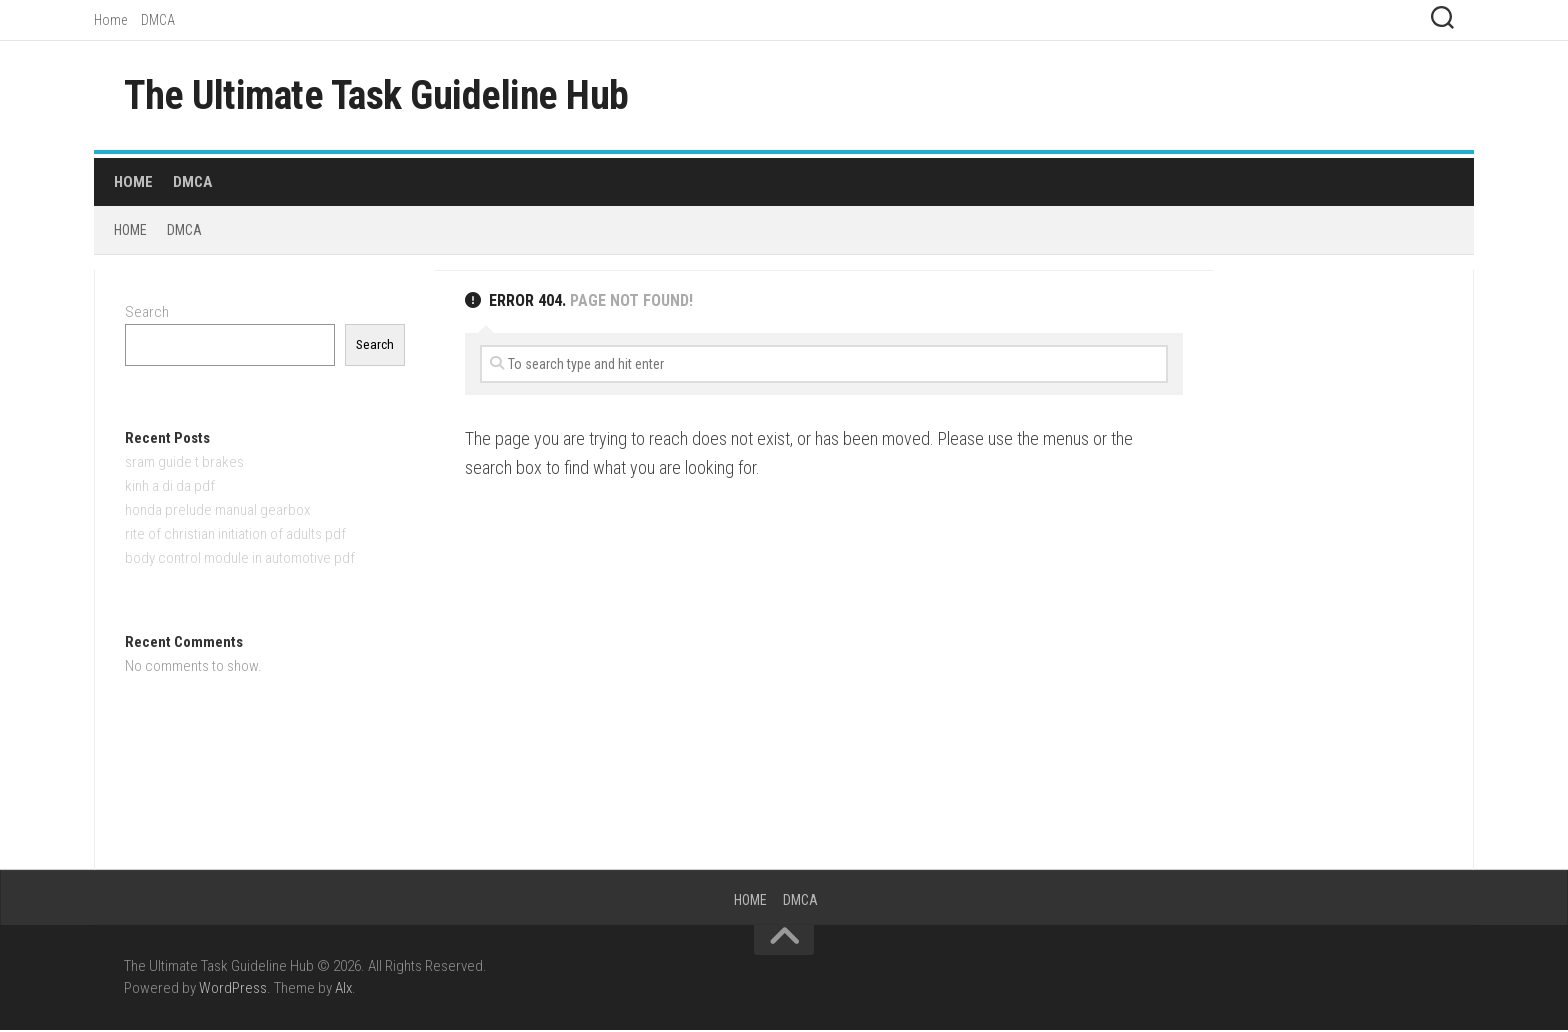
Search (147, 314)
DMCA (158, 20)
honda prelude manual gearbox (217, 512)
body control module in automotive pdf (240, 560)
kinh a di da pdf (170, 488)
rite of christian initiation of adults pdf (235, 536)
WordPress (233, 991)
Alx (343, 991)
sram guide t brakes (184, 464)
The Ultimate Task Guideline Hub (390, 96)
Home (110, 20)
